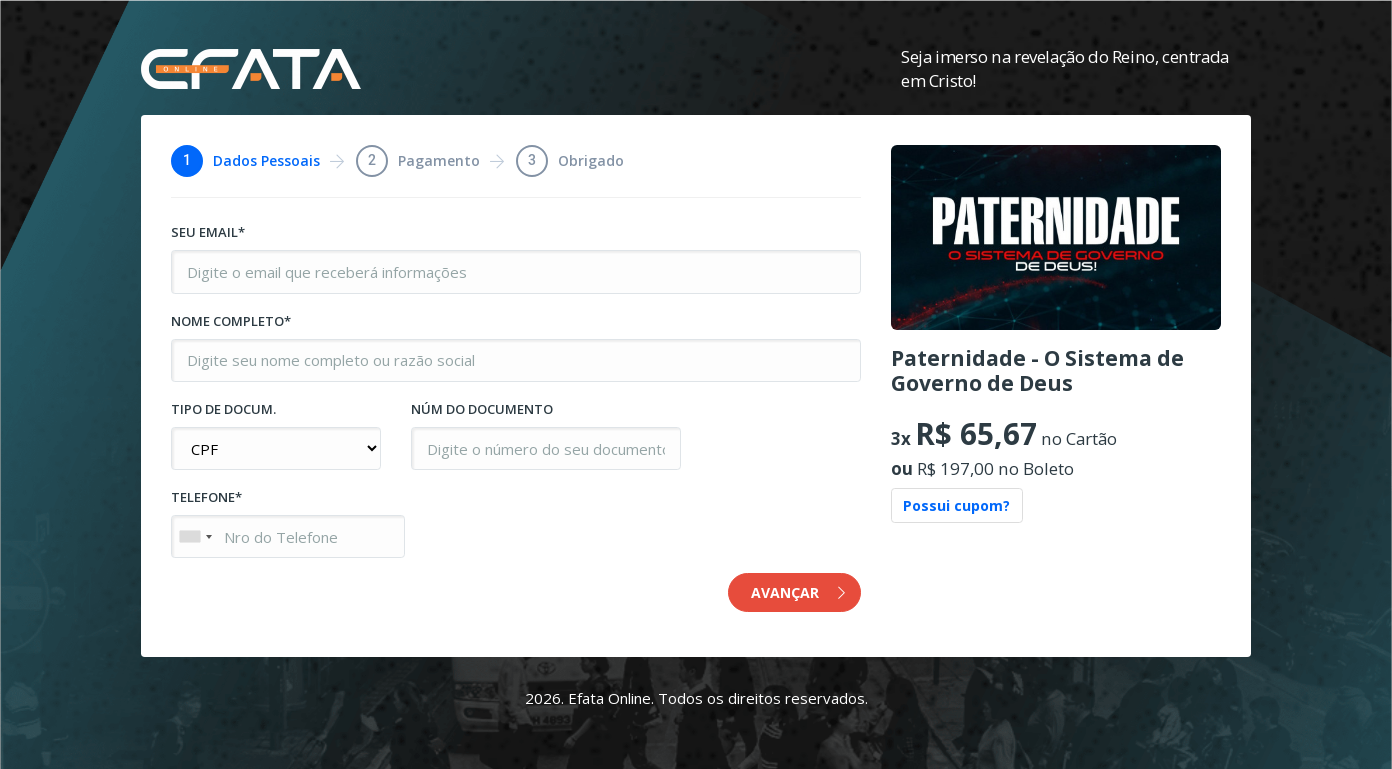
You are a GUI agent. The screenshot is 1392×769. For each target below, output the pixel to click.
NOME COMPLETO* (231, 321)
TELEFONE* (206, 497)
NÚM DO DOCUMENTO (482, 409)
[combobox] (195, 536)
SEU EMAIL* (208, 232)
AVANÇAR (798, 592)
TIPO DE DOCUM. (223, 409)
